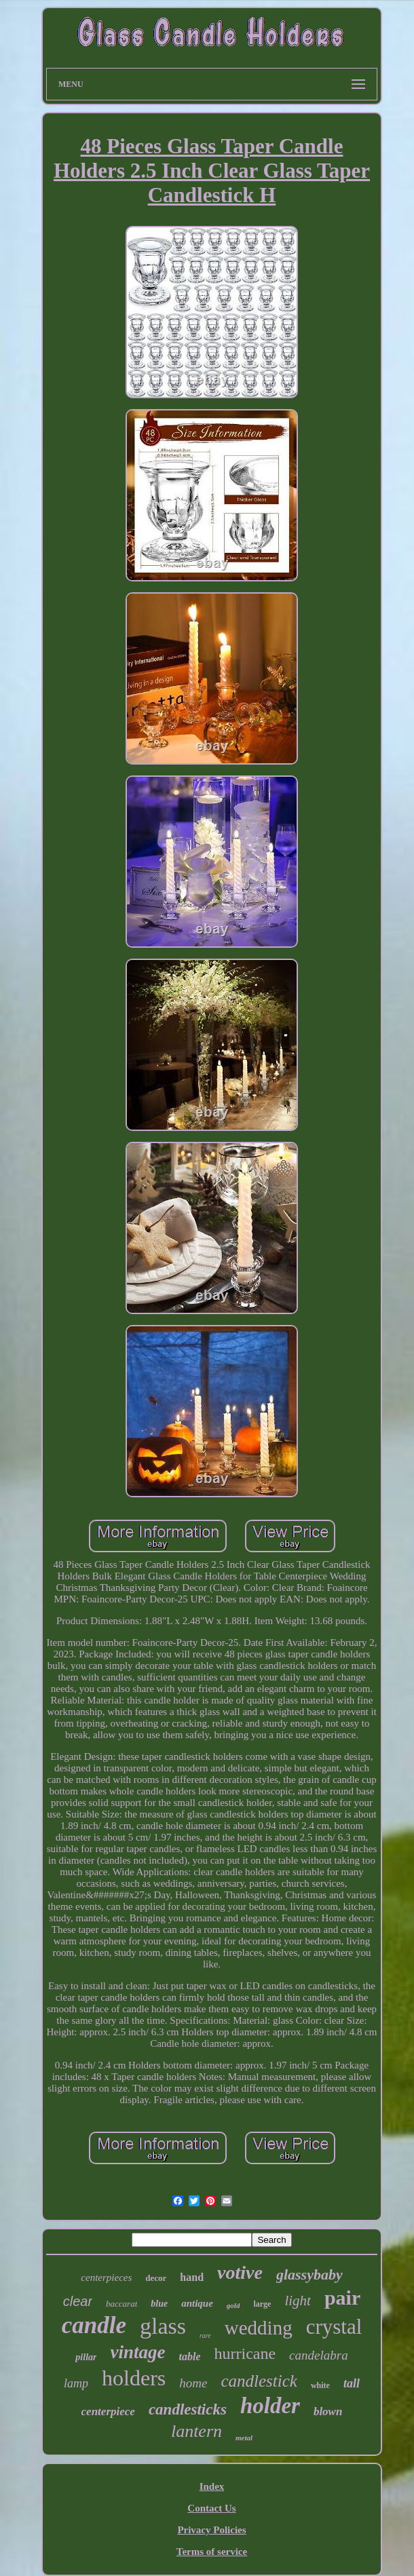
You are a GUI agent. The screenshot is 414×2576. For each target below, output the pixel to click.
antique (197, 2303)
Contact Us (211, 2508)
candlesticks (188, 2409)
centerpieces (106, 2277)
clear (77, 2301)
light (297, 2300)
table (189, 2356)
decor (155, 2278)
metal (244, 2438)
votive (240, 2272)
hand (192, 2277)
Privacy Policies (211, 2529)
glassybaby (309, 2274)
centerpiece (108, 2411)
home (193, 2383)
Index (212, 2486)
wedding (259, 2328)
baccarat (121, 2304)
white (320, 2385)
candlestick (259, 2381)
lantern (196, 2431)
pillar (85, 2357)
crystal (334, 2327)
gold (233, 2305)
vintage (137, 2352)
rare (205, 2335)
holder (270, 2406)
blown (328, 2411)
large (262, 2304)
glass (163, 2326)
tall (351, 2383)
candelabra (318, 2355)
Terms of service (211, 2551)
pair (342, 2297)
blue (159, 2304)
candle (94, 2325)
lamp (76, 2383)
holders (134, 2378)
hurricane (245, 2353)
